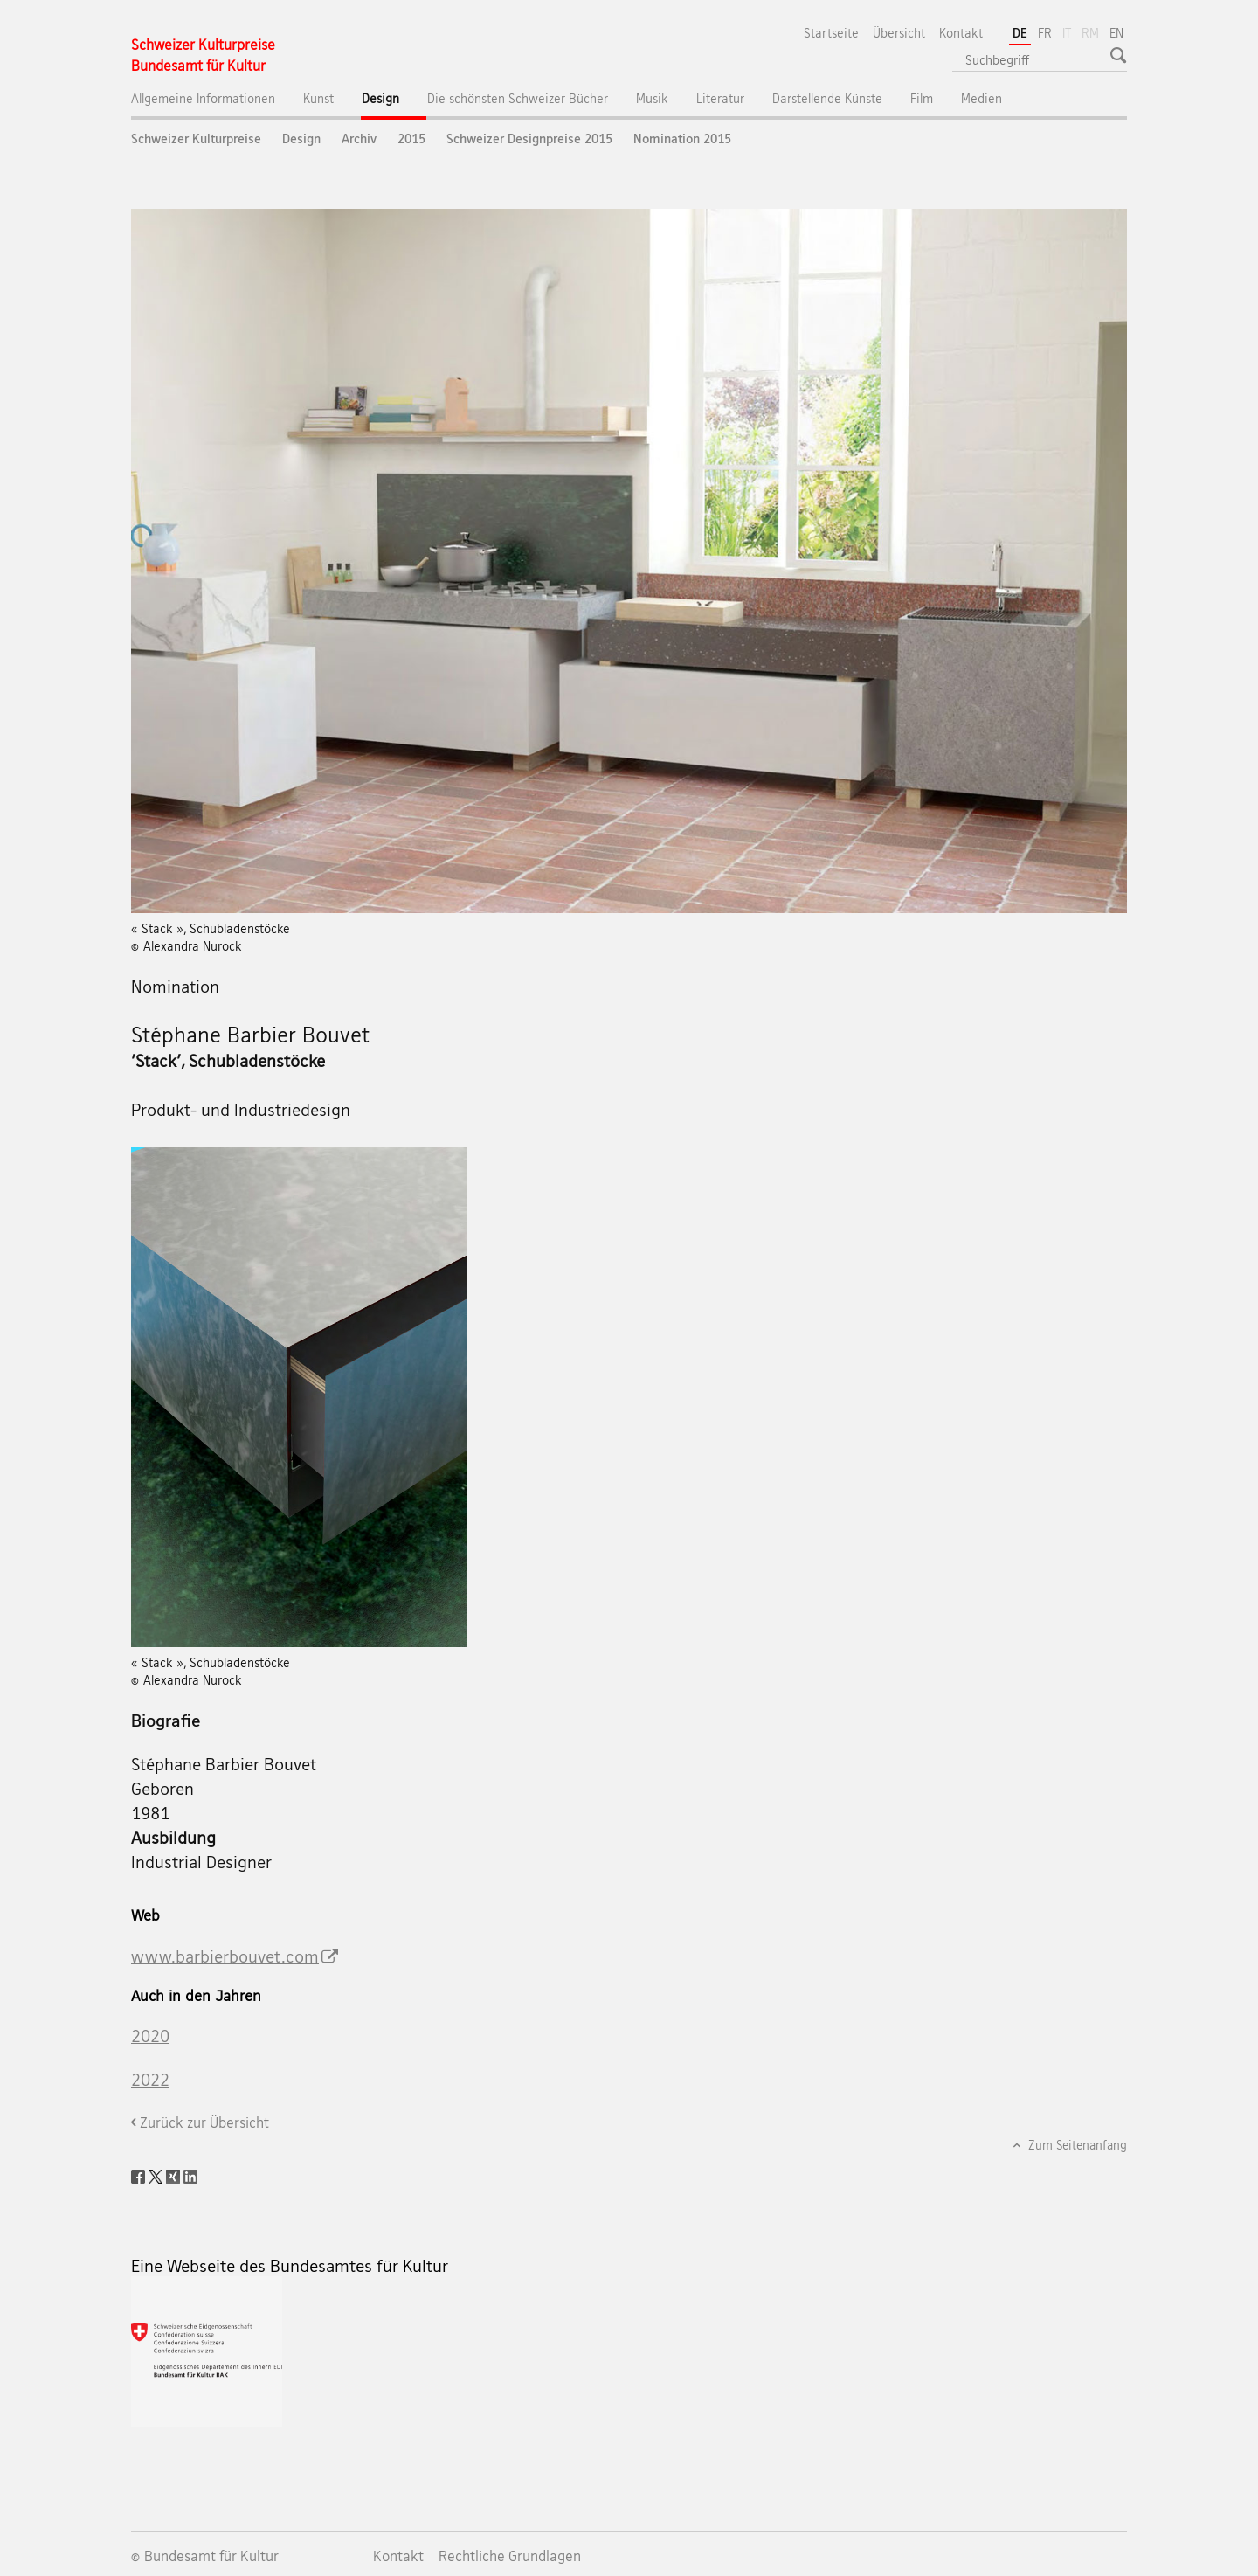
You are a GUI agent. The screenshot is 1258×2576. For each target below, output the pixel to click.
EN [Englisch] (1116, 32)
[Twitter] (157, 2175)
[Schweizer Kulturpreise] (203, 55)
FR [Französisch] (1045, 32)
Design (394, 102)
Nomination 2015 (682, 138)
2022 (150, 2079)
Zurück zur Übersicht (204, 2122)
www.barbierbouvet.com (225, 1956)
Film (921, 98)
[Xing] (174, 2175)
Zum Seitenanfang (1076, 2144)
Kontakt (961, 32)
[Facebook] (140, 2175)
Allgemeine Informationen (203, 98)
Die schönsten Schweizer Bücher (517, 98)
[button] (1120, 55)
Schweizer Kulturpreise (196, 138)
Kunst (318, 98)
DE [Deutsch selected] (1020, 32)
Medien (981, 98)
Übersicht (899, 32)
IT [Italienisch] (1068, 31)
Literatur (720, 98)
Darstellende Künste (827, 98)
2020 (150, 2035)
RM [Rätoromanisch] (1092, 31)
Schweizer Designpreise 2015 (529, 138)
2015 (411, 138)
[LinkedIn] (190, 2175)
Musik (652, 98)
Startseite (831, 32)
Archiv (359, 138)
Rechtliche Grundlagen (510, 2556)
